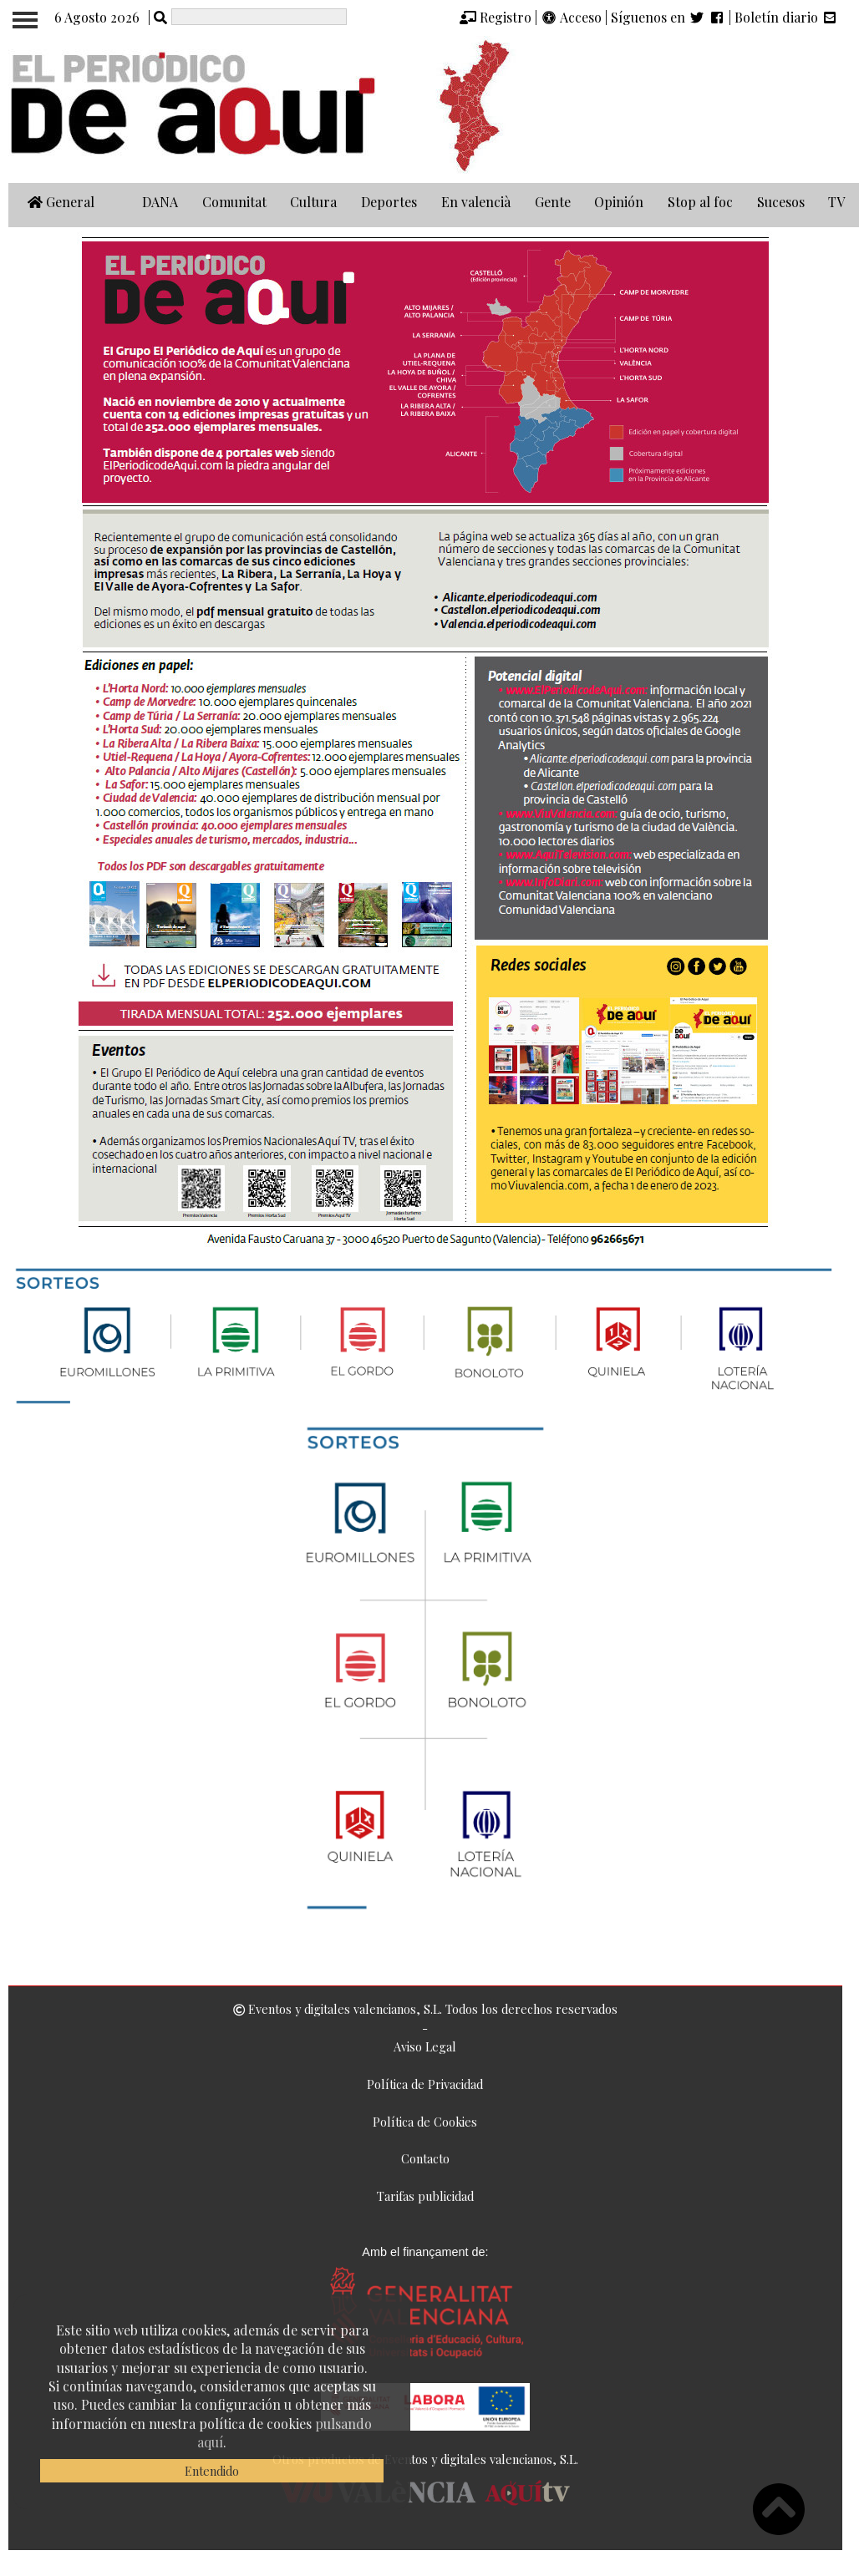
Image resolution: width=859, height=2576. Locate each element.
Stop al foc (700, 201)
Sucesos (781, 201)
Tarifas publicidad (425, 2196)
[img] (468, 17)
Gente (553, 201)
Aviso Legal (425, 2046)
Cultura (313, 201)
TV (836, 201)
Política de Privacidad (425, 2084)
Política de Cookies (425, 2121)
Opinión (618, 201)
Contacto (425, 2158)
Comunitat (234, 201)
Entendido (212, 2470)
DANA (160, 201)
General (61, 201)
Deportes (389, 201)
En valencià (476, 201)
